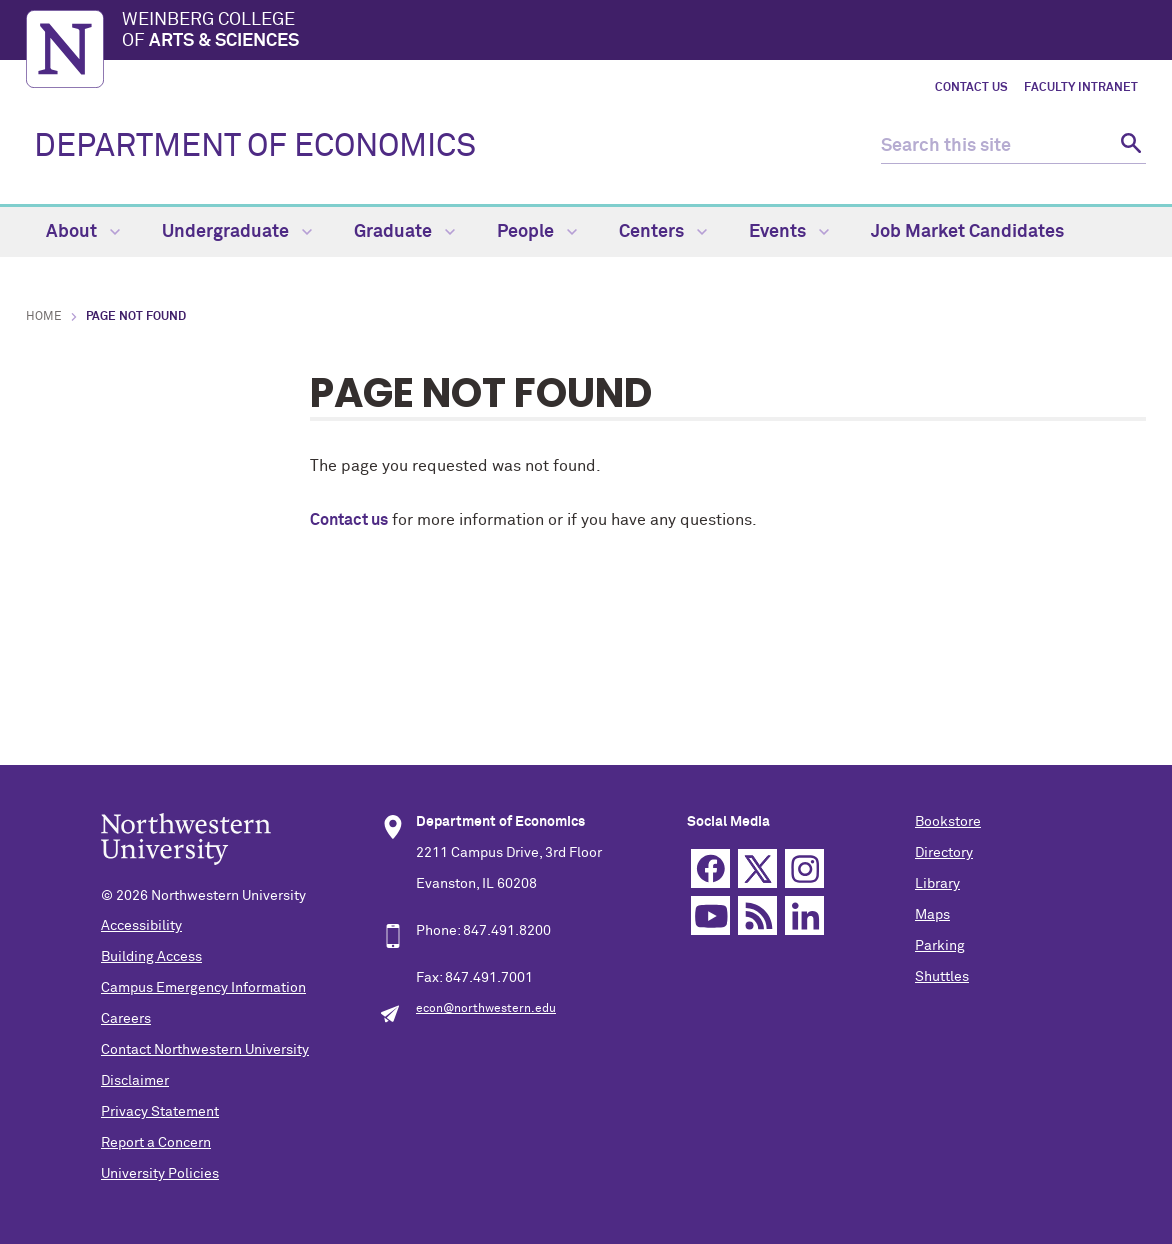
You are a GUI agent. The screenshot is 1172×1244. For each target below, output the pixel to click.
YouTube (710, 915)
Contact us (349, 520)
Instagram (804, 868)
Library (937, 884)
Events (789, 232)
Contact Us (971, 88)
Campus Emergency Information (203, 988)
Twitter (757, 868)
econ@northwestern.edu (486, 1009)
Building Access (151, 957)
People (537, 232)
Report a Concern (156, 1143)
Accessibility (141, 926)
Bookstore (948, 822)
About (83, 232)
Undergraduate (237, 232)
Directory (944, 853)
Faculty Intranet (1081, 88)
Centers (663, 232)
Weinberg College (634, 32)
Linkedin (804, 915)
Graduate (404, 232)
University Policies (160, 1174)
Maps (932, 915)
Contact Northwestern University (205, 1050)
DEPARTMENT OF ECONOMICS (255, 147)
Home (44, 317)
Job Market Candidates (967, 232)
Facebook (710, 868)
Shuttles (942, 977)
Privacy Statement (160, 1112)
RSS (757, 915)
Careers (126, 1019)
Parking (940, 946)
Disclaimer (135, 1081)
